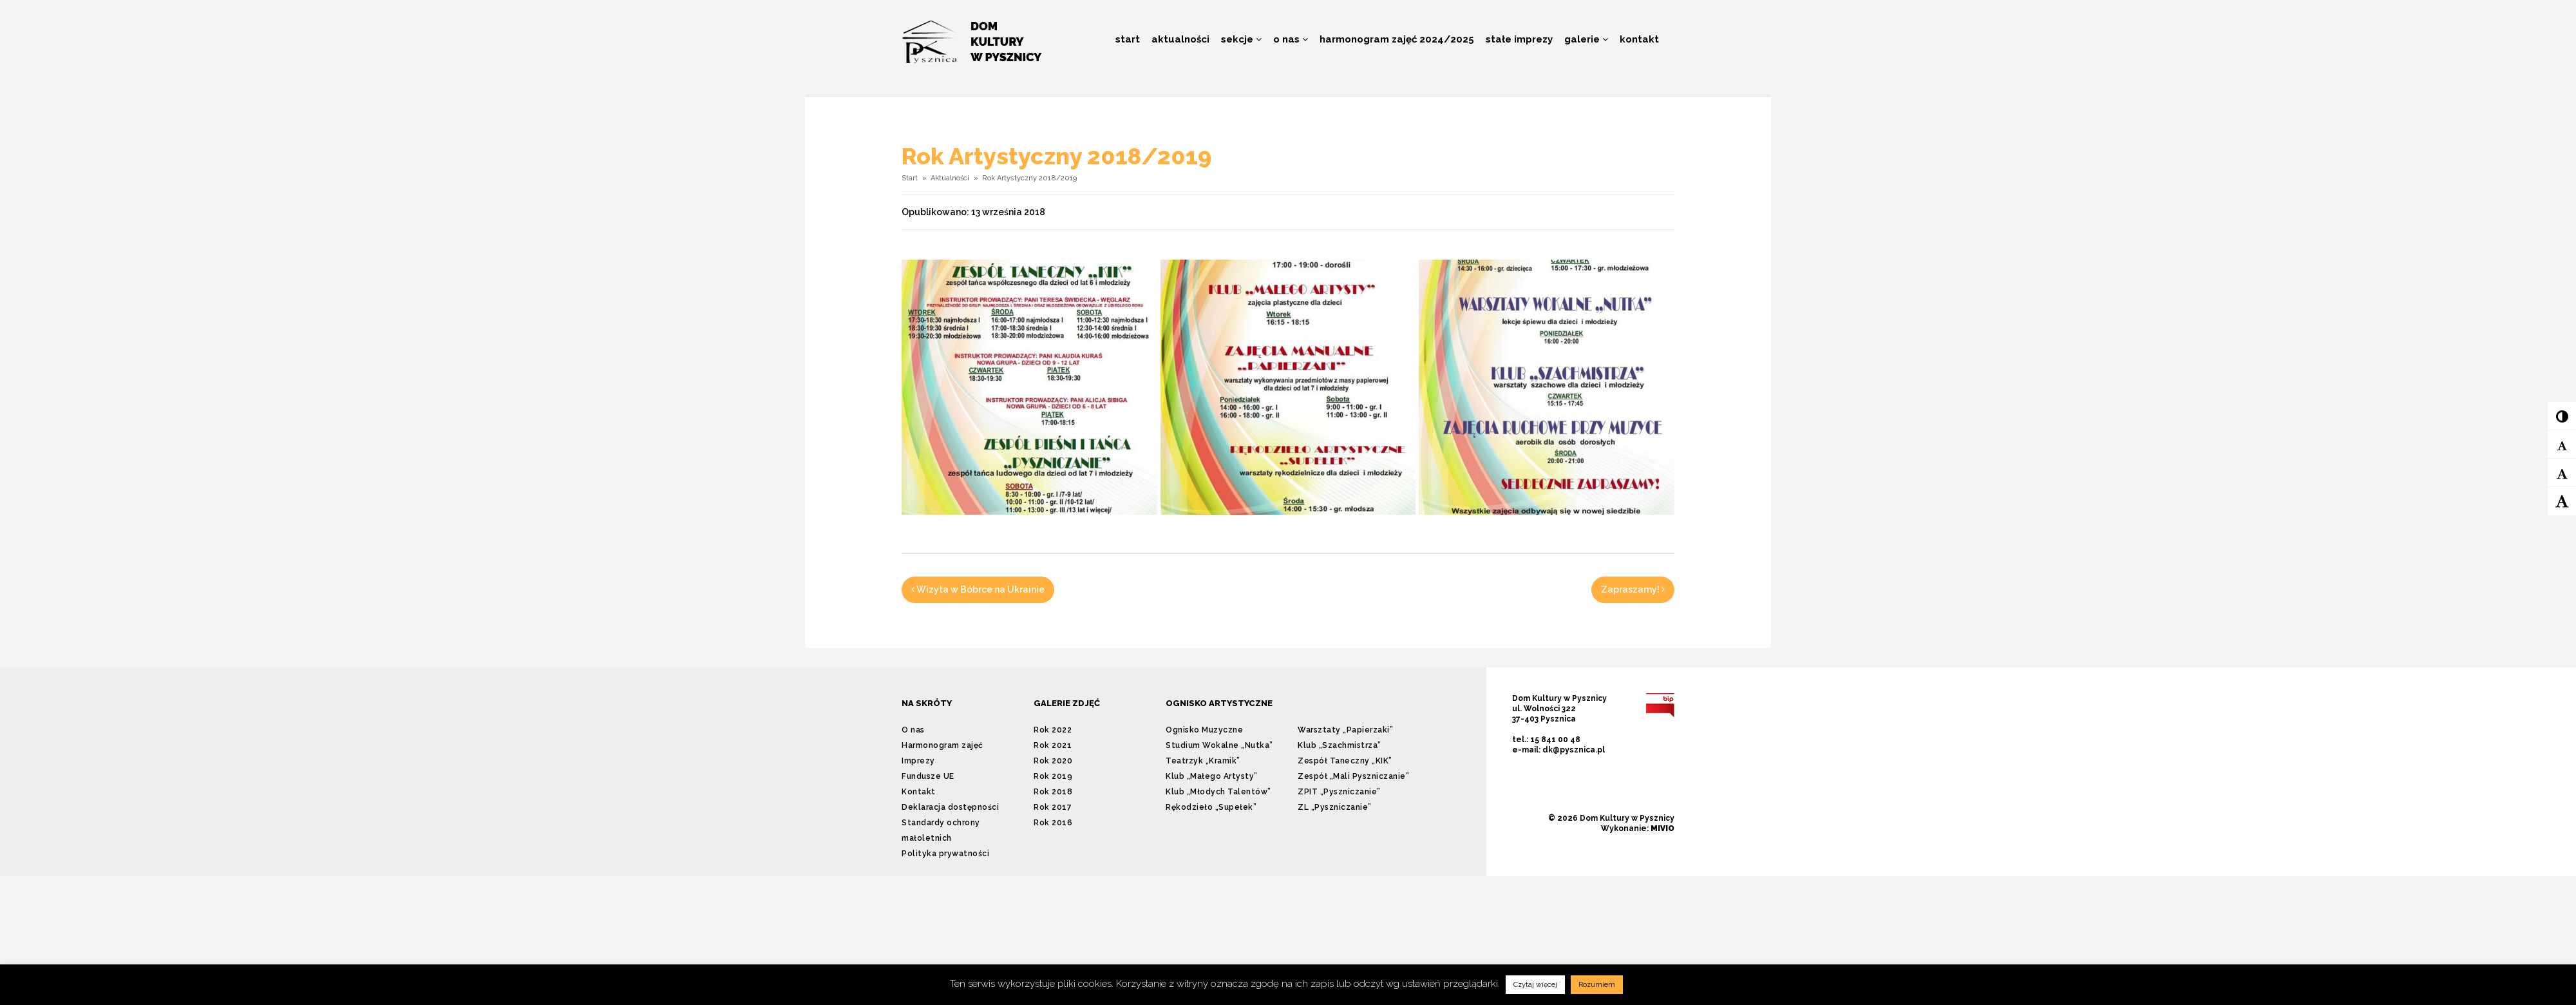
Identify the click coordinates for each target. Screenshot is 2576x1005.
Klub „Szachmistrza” (1339, 745)
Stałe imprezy (1519, 39)
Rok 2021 (1053, 745)
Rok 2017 (1053, 807)
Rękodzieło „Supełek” (1211, 807)
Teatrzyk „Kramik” (1203, 760)
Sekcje (1241, 39)
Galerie (1586, 39)
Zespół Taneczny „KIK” (1345, 760)
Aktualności (1180, 39)
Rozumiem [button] (1596, 985)
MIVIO (1662, 828)
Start (1127, 39)
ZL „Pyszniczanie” (1335, 807)
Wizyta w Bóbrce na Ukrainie (978, 589)
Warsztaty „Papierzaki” (1345, 729)
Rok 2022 (1053, 729)
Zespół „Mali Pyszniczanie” (1353, 776)
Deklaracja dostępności (950, 807)
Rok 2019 (1053, 776)
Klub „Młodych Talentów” (1218, 791)
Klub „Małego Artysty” (1212, 776)
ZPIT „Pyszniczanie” (1339, 791)
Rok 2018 (1053, 791)
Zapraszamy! (1633, 589)
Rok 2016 (1053, 822)
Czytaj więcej (1535, 985)
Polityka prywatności (945, 853)
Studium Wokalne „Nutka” (1219, 745)
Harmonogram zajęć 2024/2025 (1397, 39)
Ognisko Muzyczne (1204, 729)
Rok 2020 (1053, 760)
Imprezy (918, 760)
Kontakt (1639, 39)
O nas (1290, 39)
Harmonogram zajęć (942, 745)
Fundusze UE (928, 776)
